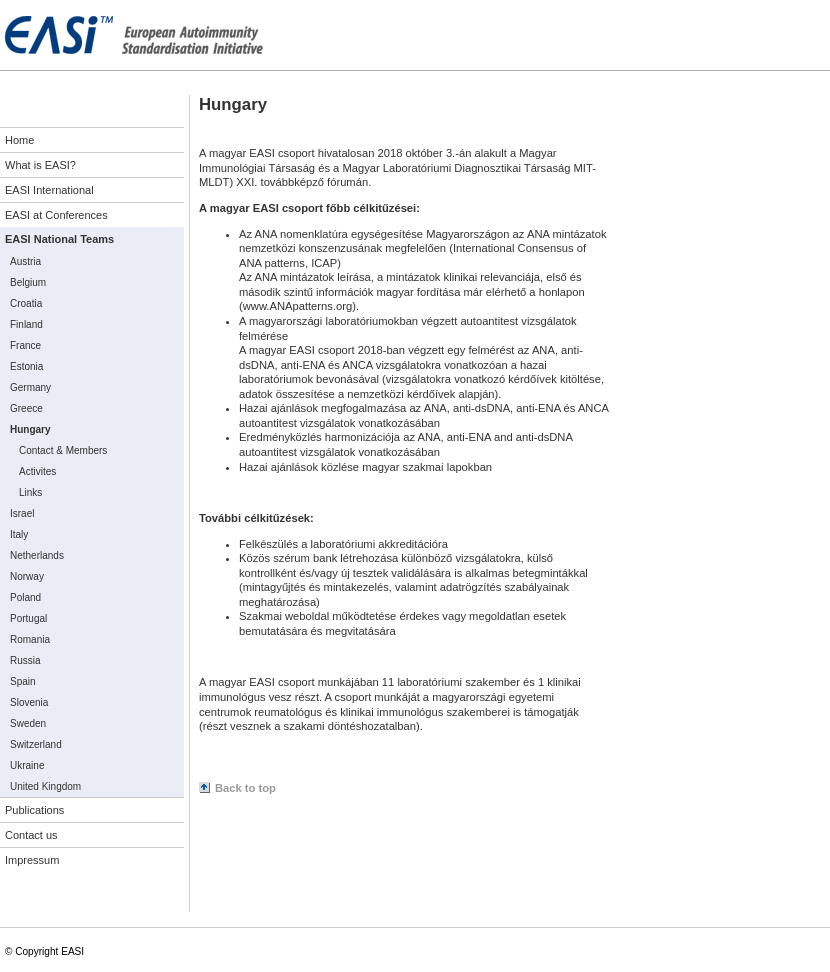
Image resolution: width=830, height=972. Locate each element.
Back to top (245, 788)
